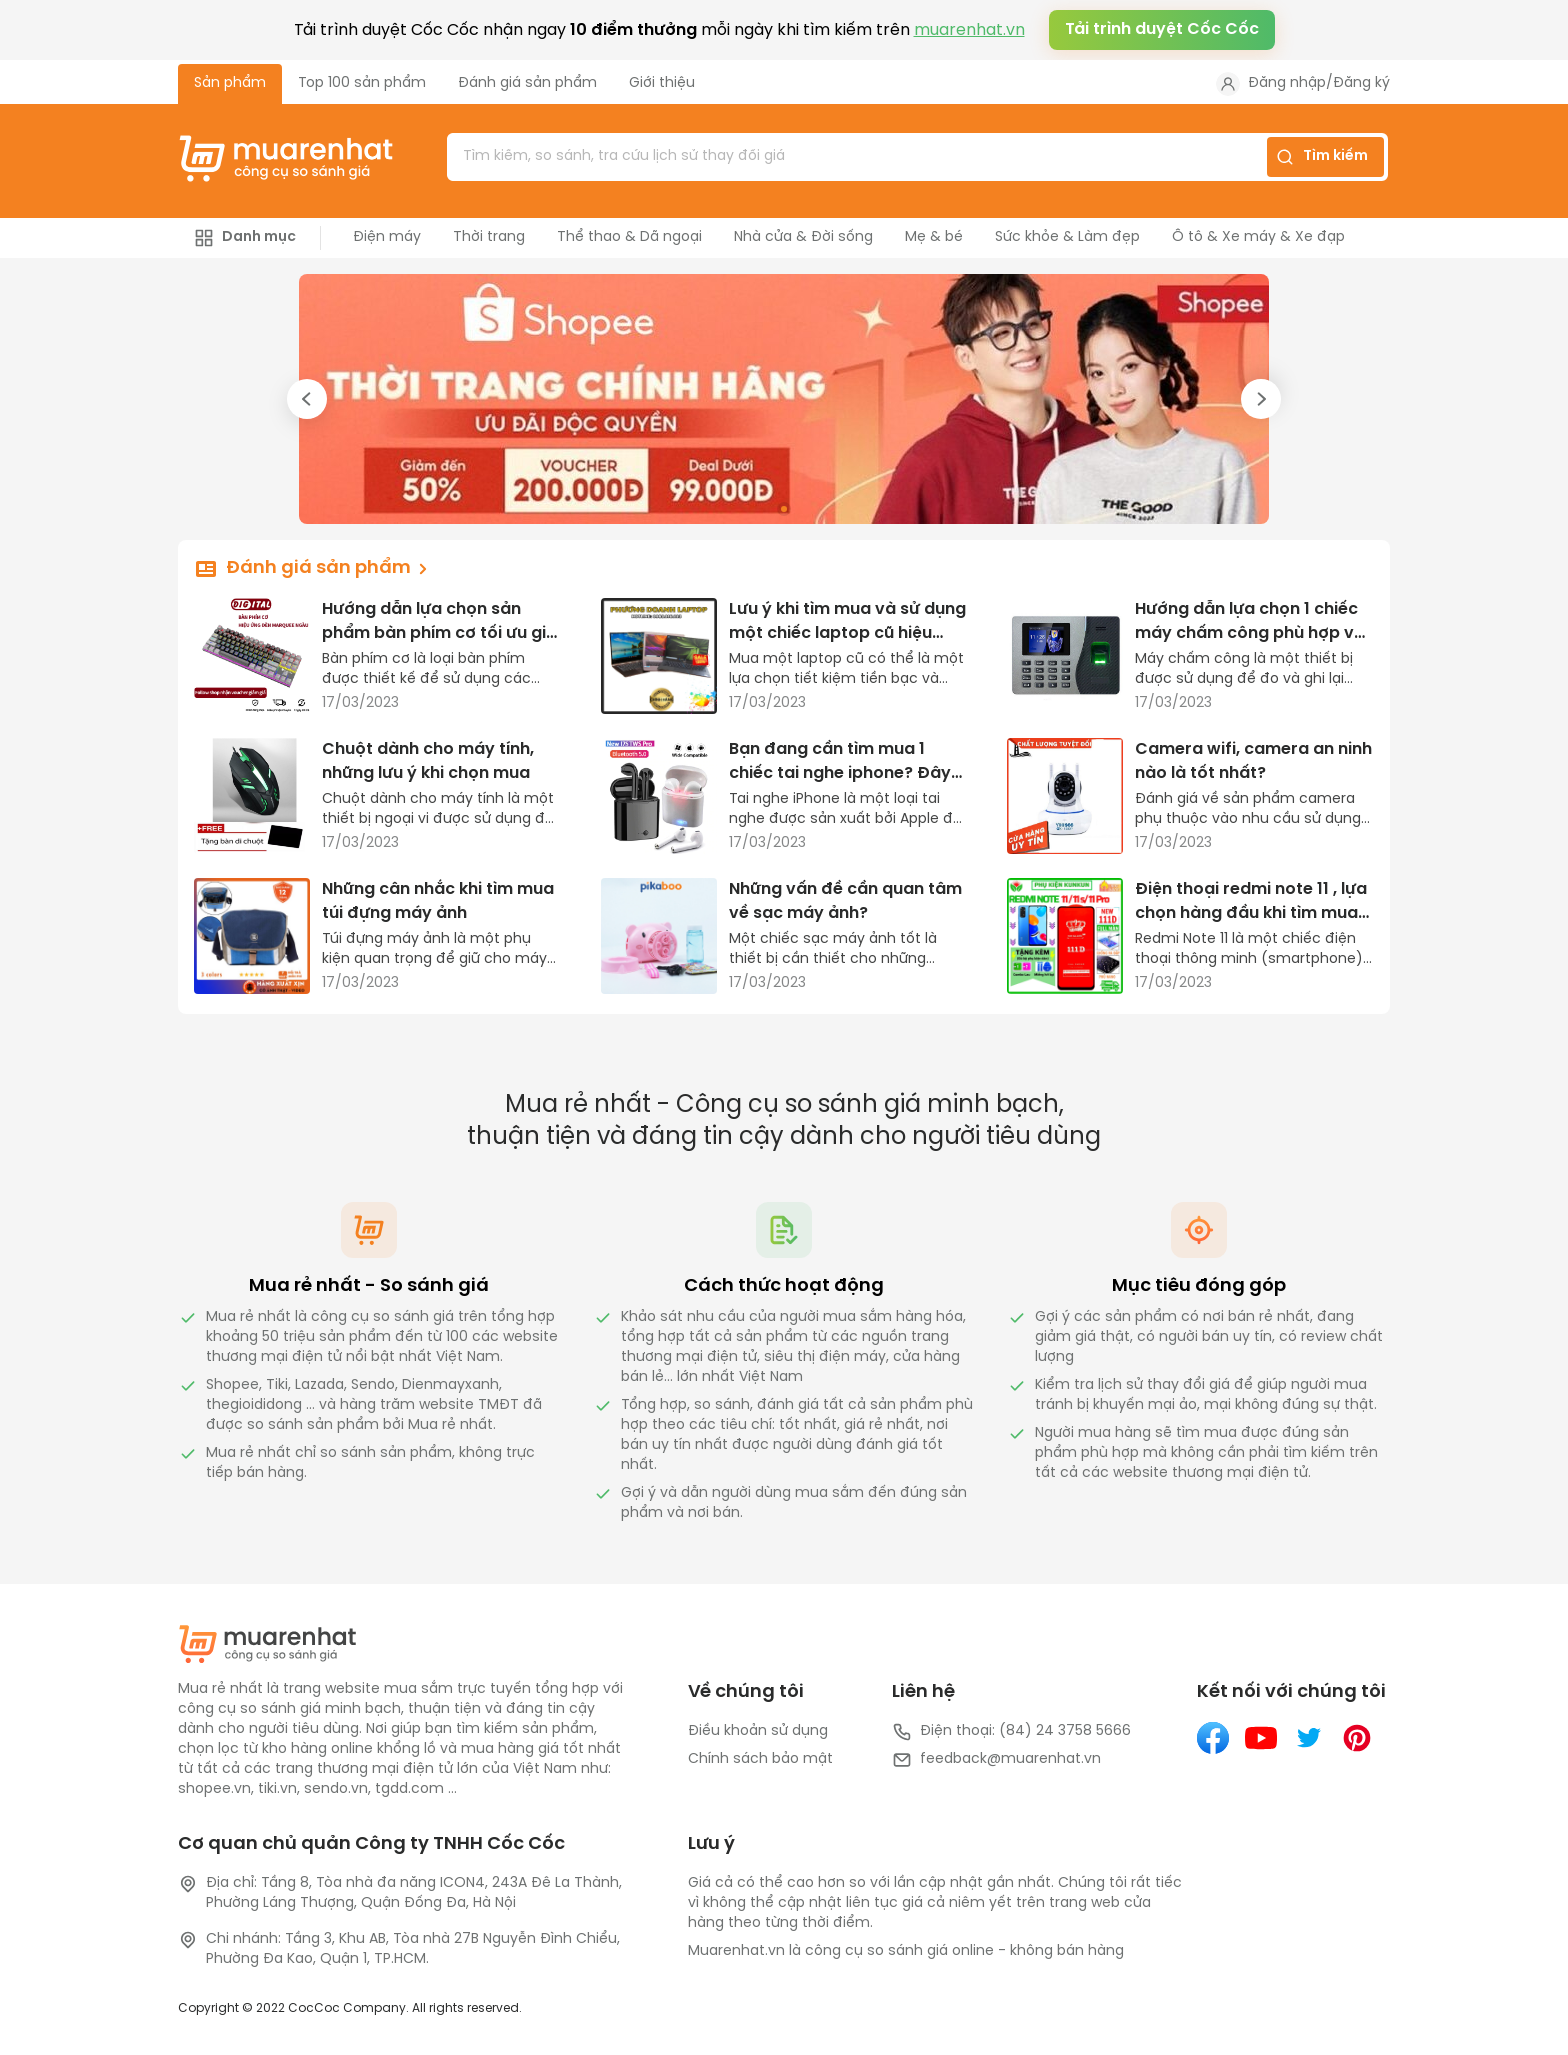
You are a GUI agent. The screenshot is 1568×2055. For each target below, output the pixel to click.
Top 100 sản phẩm (362, 83)
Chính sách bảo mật (760, 1759)
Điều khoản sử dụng (758, 1731)
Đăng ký (1361, 83)
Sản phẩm (230, 83)
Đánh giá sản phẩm (527, 83)
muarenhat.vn (969, 30)
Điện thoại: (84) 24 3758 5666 (1011, 1732)
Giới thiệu (662, 83)
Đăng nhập (1287, 83)
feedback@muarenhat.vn (996, 1760)
